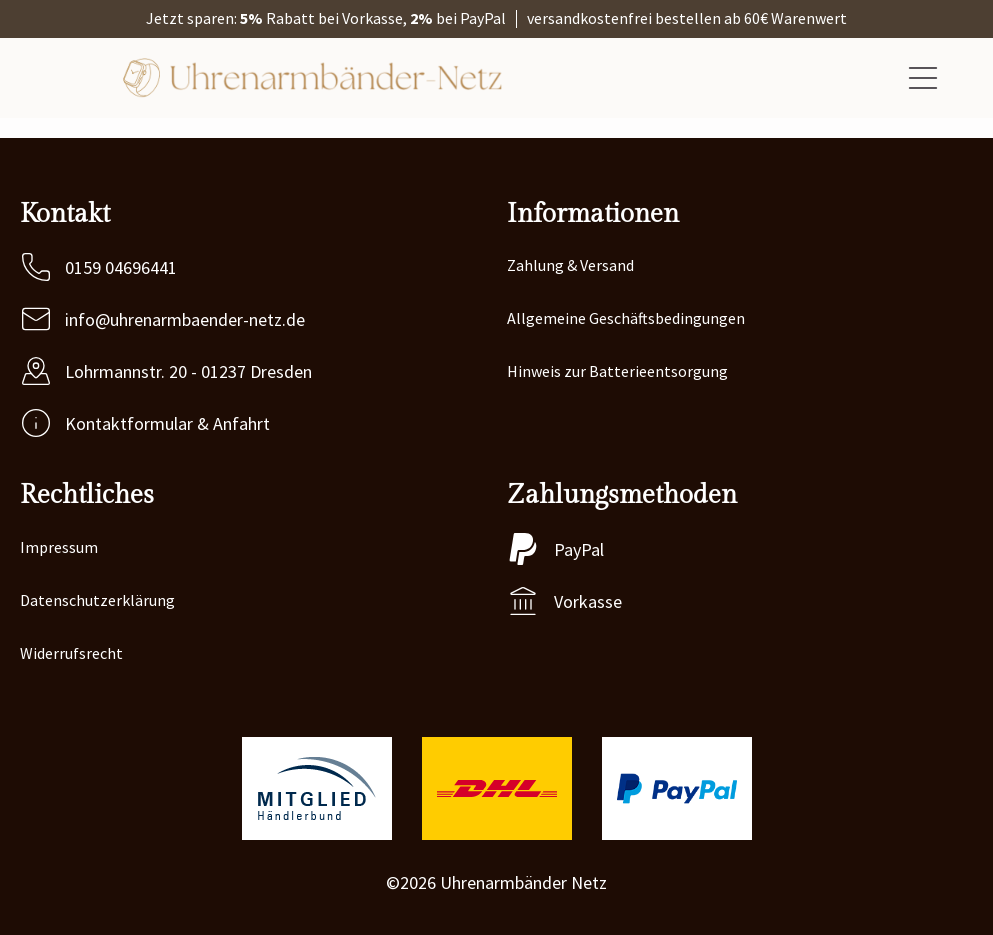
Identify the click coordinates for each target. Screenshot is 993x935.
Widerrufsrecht (71, 653)
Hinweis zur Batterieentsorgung (617, 371)
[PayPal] (523, 549)
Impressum (59, 547)
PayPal (579, 549)
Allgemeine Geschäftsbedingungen (626, 318)
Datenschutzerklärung (97, 600)
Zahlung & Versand (570, 265)
